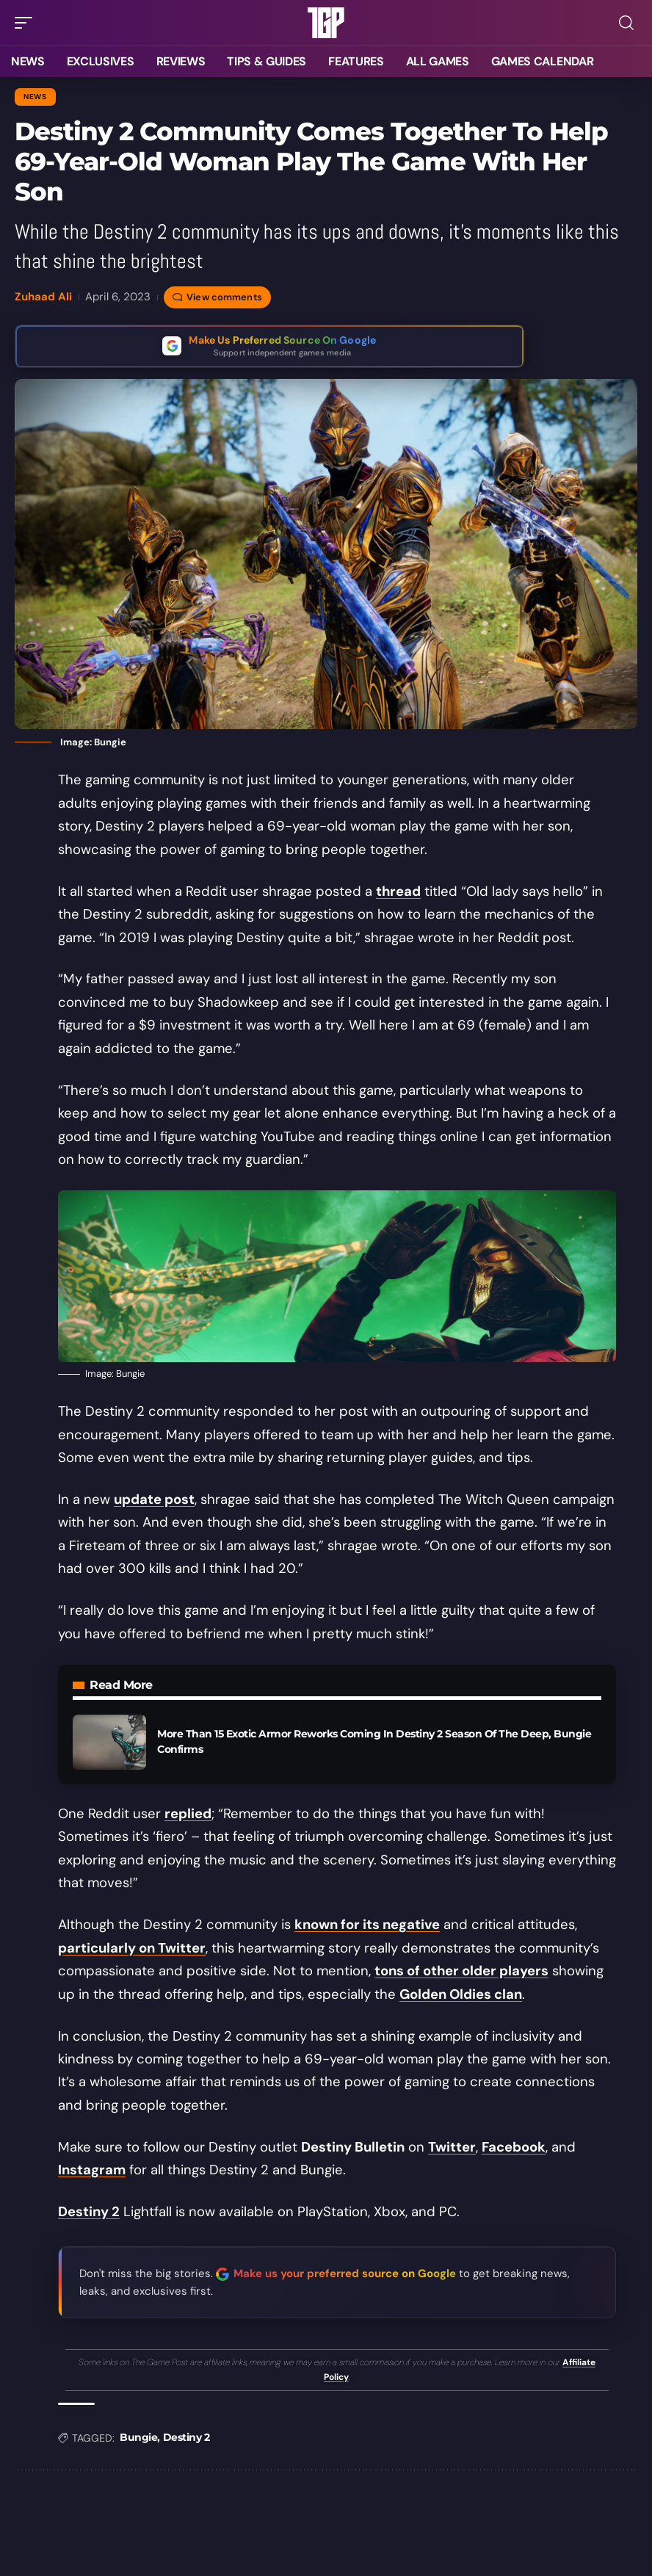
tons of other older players (461, 1971)
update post (154, 1499)
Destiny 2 (89, 2212)
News (35, 96)
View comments (224, 297)
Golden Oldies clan (460, 1994)
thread (398, 891)
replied (187, 1814)
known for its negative (367, 1924)
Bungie (138, 2437)
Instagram (92, 2170)
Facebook (514, 2147)
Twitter (452, 2147)
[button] (27, 23)
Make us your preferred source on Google (344, 2273)
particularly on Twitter (132, 1948)
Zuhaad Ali (43, 296)
